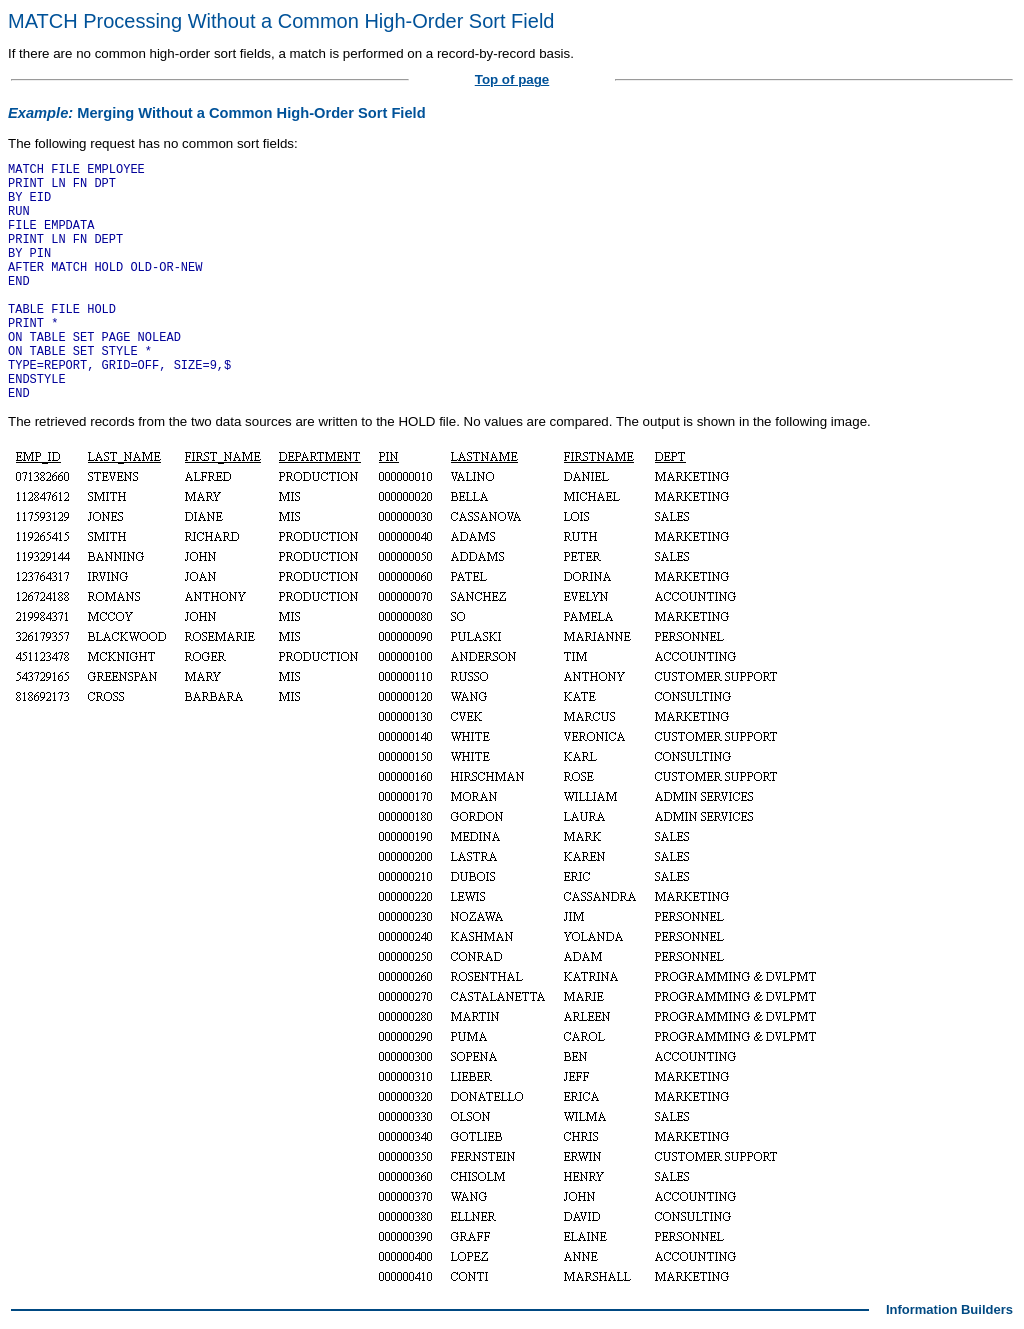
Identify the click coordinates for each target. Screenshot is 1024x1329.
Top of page (512, 79)
